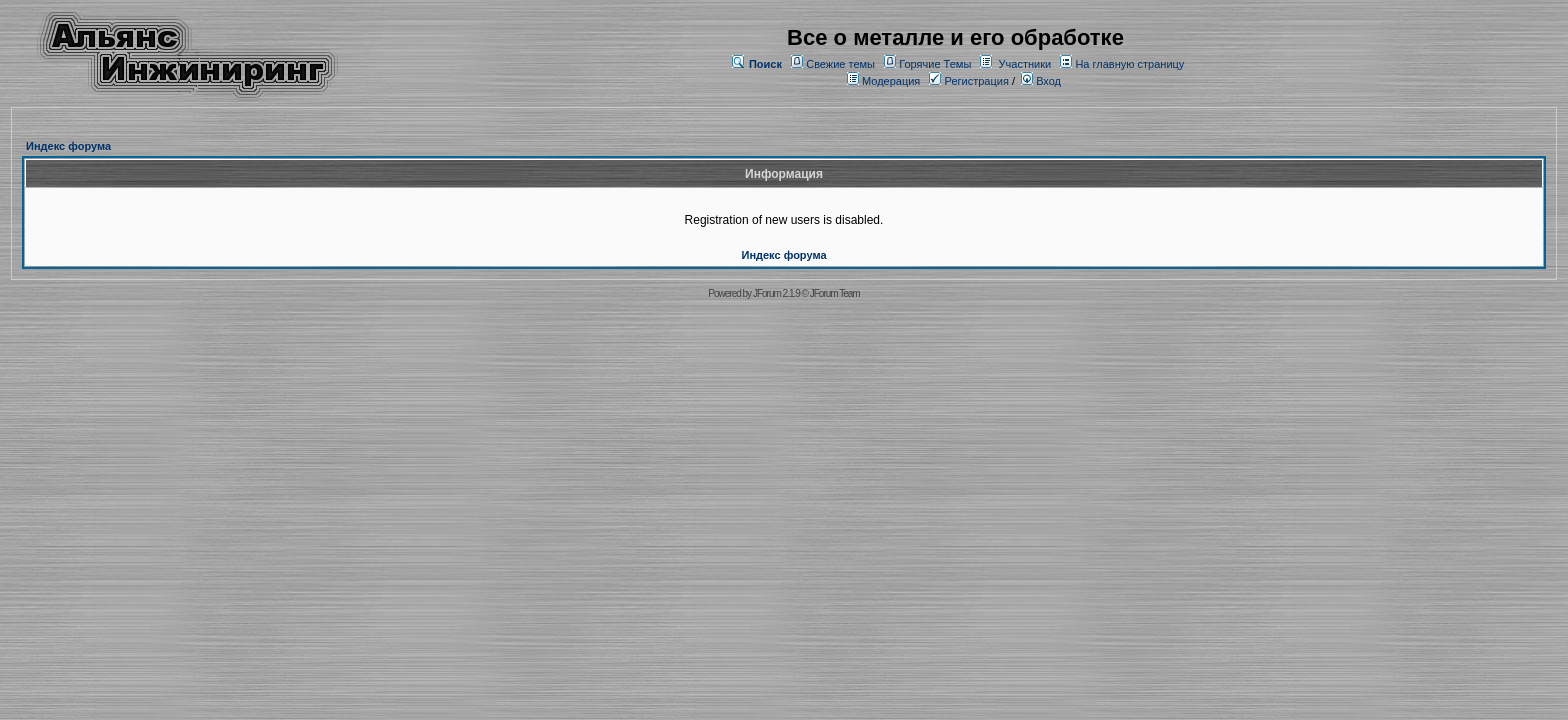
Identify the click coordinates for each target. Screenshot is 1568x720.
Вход (1041, 81)
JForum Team (835, 293)
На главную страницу (1129, 64)
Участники (1025, 64)
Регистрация (968, 81)
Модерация (891, 81)
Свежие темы (840, 64)
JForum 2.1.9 (776, 293)
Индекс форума (68, 146)
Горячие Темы (935, 64)
